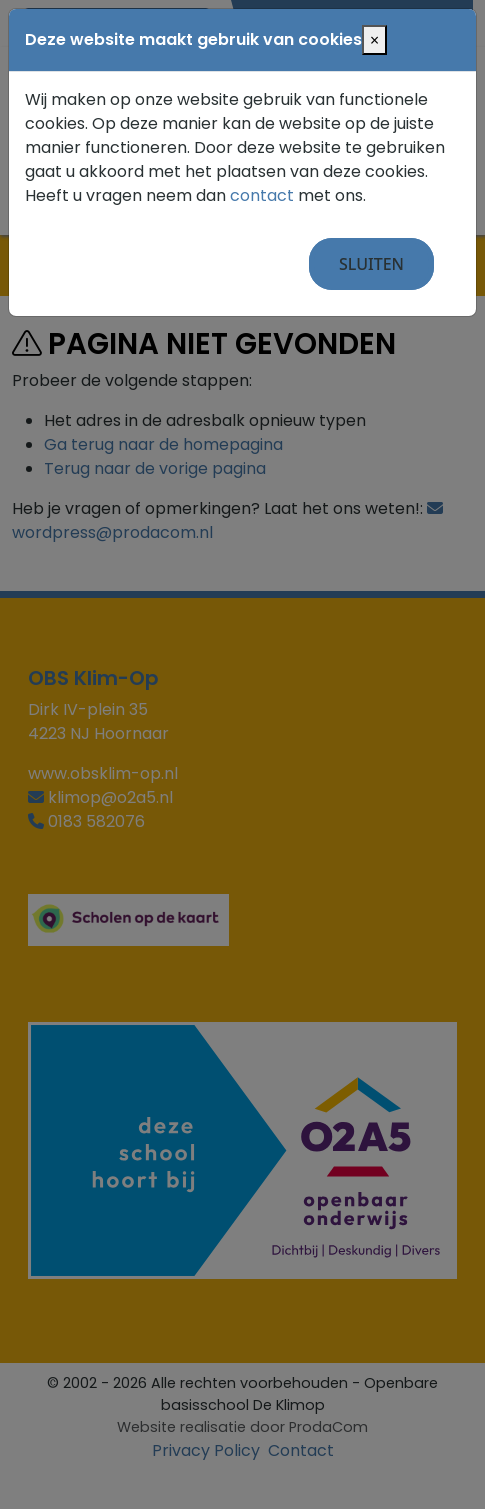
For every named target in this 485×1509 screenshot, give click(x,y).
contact (262, 195)
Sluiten (371, 264)
